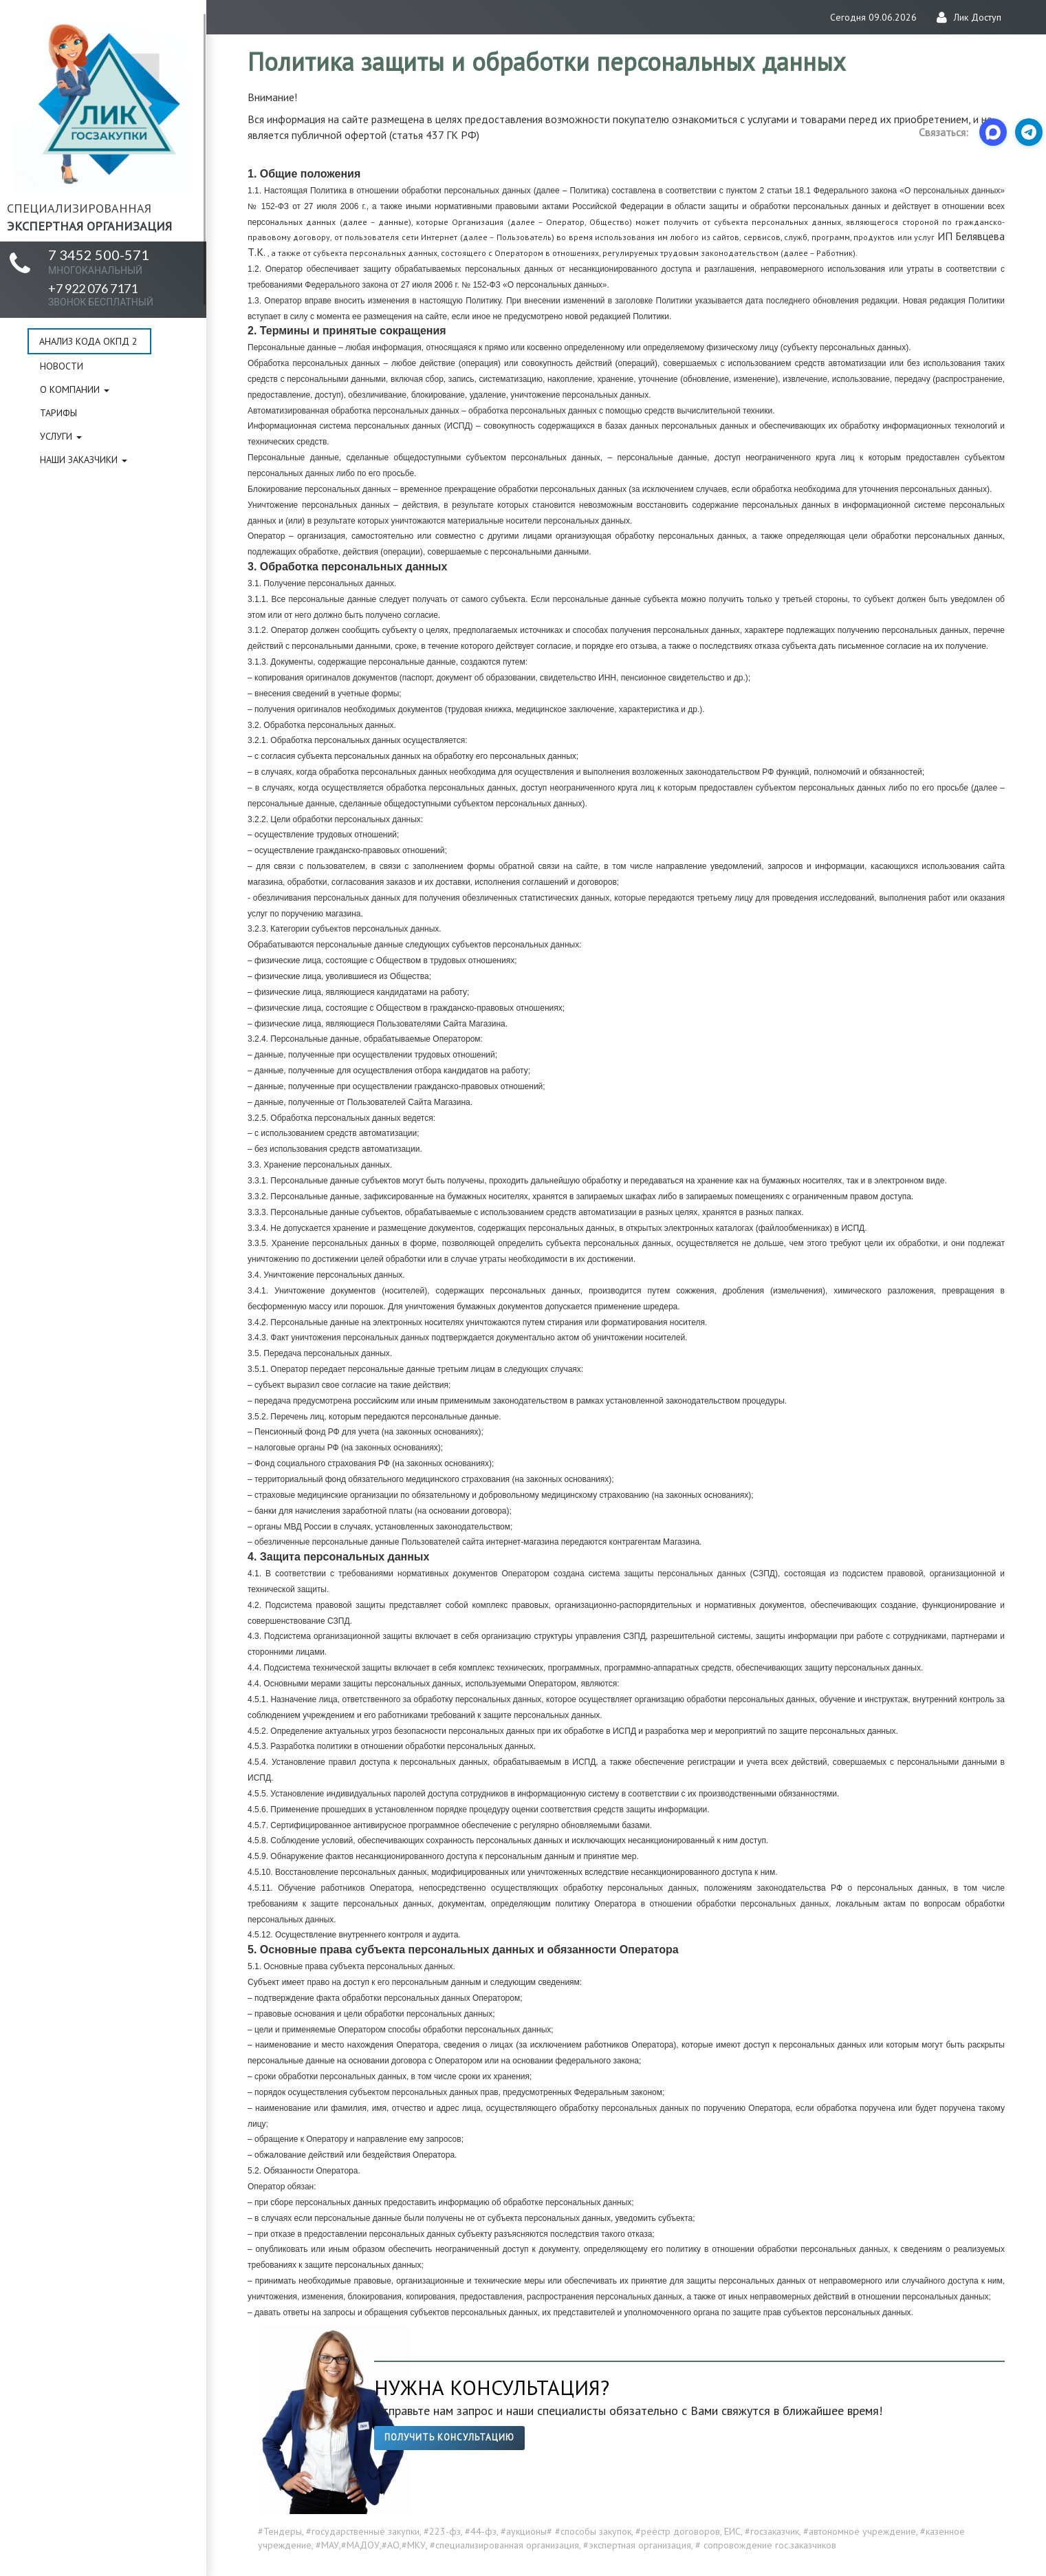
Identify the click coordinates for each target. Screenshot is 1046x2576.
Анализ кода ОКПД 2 (88, 341)
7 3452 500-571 (98, 261)
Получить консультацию (449, 2437)
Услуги (61, 436)
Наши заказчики (83, 459)
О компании (74, 389)
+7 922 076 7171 (100, 294)
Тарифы (58, 413)
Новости (61, 366)
